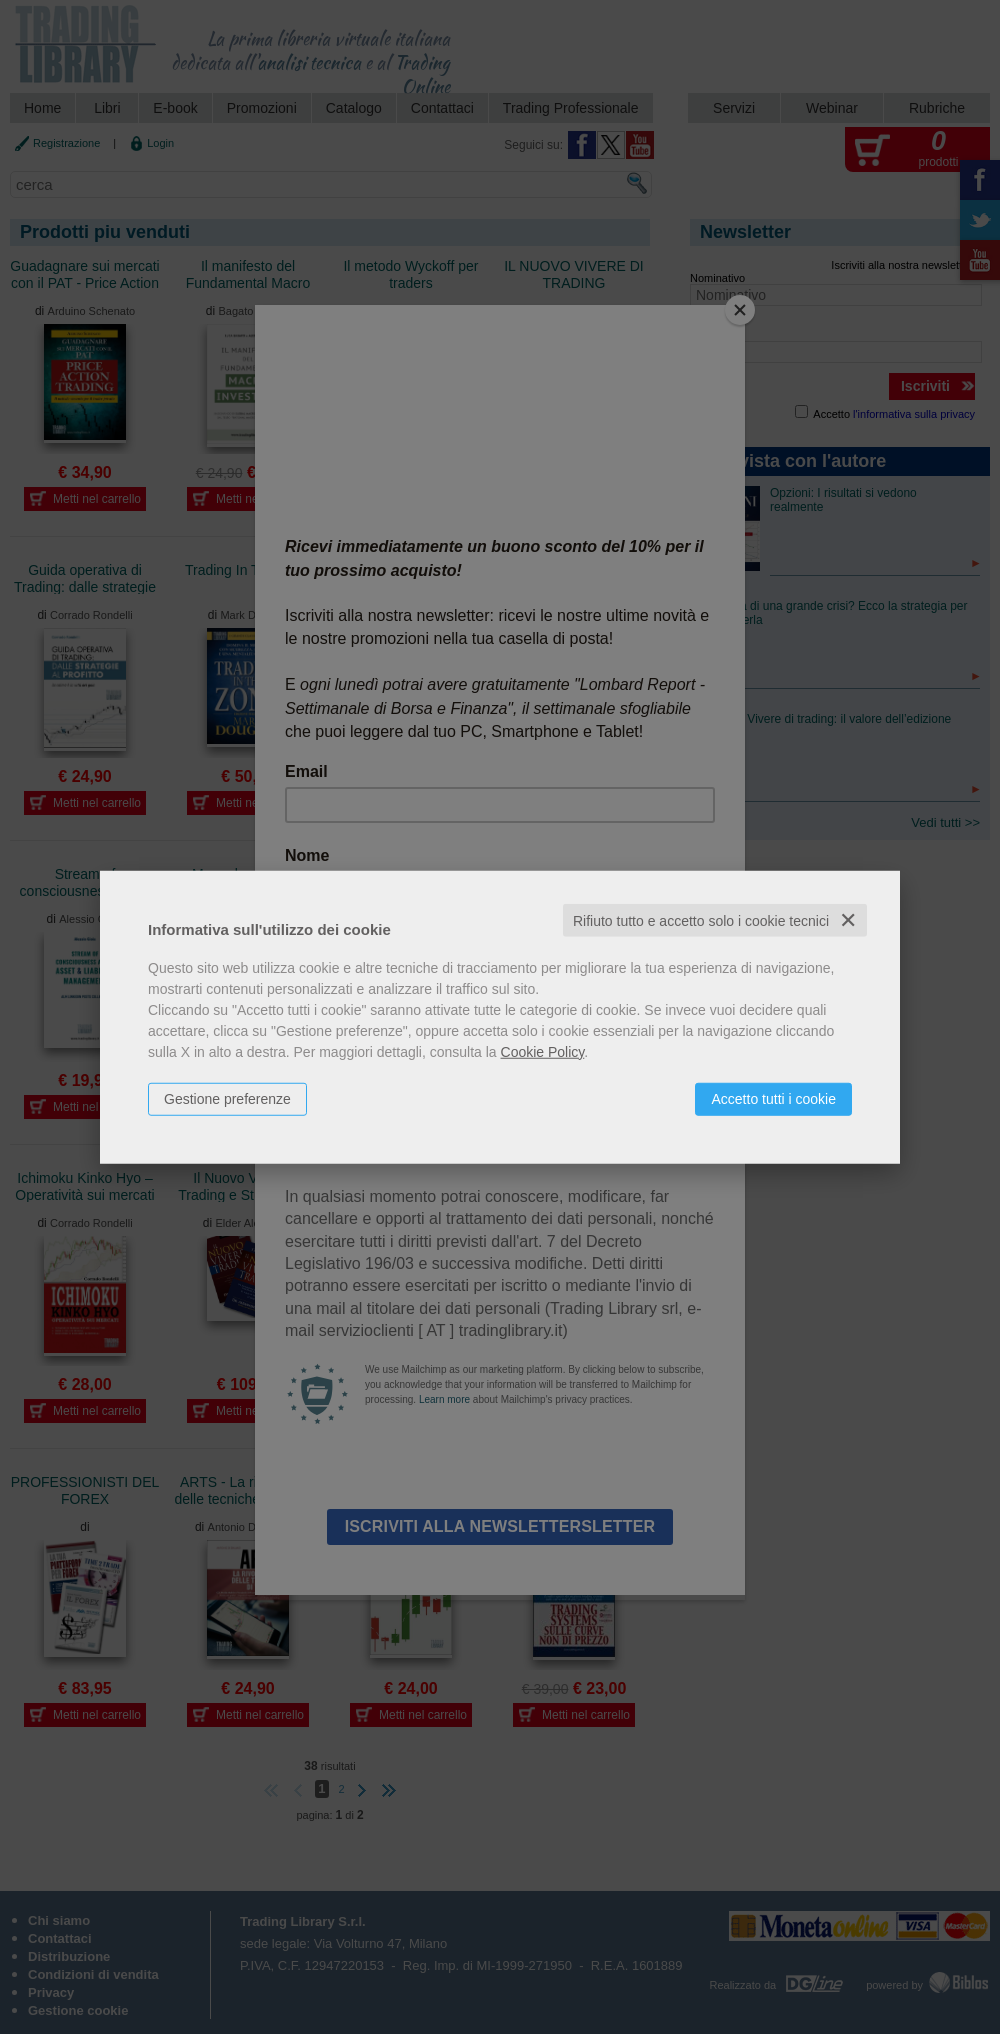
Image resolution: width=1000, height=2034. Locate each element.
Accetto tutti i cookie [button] (773, 1098)
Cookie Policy (543, 1051)
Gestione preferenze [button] (227, 1098)
